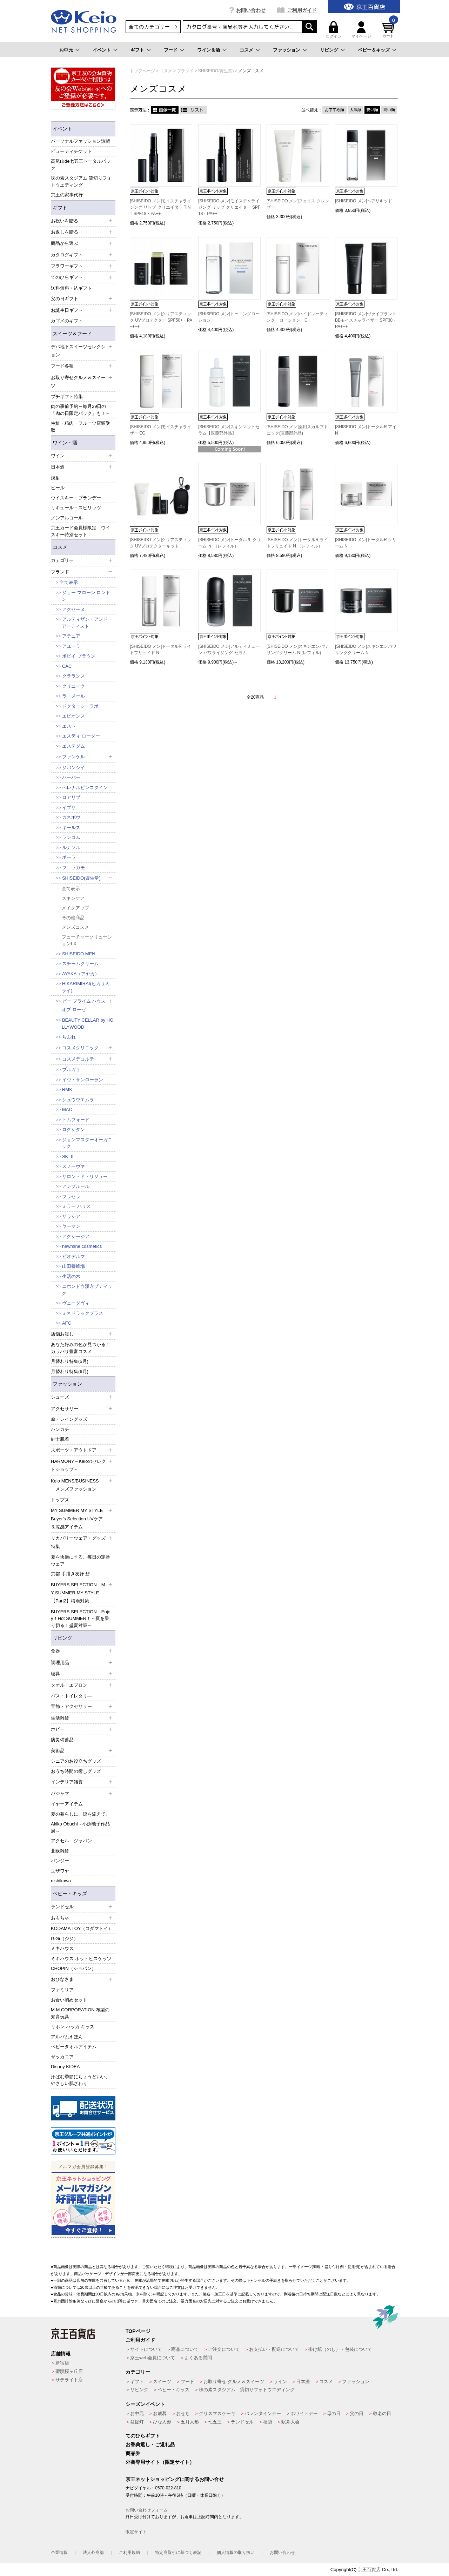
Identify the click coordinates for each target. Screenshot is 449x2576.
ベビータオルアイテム (73, 2046)
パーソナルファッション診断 (80, 141)
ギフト (137, 50)
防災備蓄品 (62, 1739)
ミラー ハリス (76, 1206)
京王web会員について (152, 2357)
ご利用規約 (129, 2552)
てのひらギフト (143, 2436)
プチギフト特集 (67, 396)
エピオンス (73, 716)
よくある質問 (198, 2357)
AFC (66, 1323)
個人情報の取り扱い (236, 2552)
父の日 (356, 2413)
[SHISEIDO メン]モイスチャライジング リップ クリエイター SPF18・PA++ (229, 207)
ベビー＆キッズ (374, 50)
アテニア (71, 636)
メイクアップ (75, 907)
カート (389, 29)
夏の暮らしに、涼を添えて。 (80, 1814)
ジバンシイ (73, 767)
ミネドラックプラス (82, 1313)
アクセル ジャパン (71, 1840)
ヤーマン (71, 1226)
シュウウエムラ (78, 1099)
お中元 (66, 50)
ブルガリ (71, 1069)
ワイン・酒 (65, 442)
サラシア (71, 1216)
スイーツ (162, 2381)
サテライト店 (69, 2379)
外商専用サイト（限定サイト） (160, 2462)
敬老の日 (382, 2413)
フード (170, 50)
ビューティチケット (71, 151)
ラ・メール (73, 696)
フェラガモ (73, 867)
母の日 (334, 2413)
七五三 (215, 2421)
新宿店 (62, 2363)
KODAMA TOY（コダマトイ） (82, 1928)
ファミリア (62, 1989)
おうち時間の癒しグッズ (76, 1771)
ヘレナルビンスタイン (85, 787)
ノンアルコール (67, 517)
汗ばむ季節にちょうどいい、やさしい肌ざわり (80, 2080)
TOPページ (138, 2331)
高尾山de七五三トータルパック (80, 165)
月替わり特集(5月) (69, 1361)
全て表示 (69, 582)
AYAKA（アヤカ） (80, 973)
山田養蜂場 (73, 1266)
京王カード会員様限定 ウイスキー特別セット (80, 531)
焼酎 (55, 477)
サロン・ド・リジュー (85, 1176)
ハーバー (71, 777)
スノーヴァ (73, 1166)
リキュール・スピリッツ (76, 507)
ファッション (286, 50)
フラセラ (71, 1196)
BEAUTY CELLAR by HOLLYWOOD (87, 1023)
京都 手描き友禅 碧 (70, 1573)
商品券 (133, 2453)
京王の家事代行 (67, 194)
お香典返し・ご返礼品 (150, 2444)
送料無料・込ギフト (71, 288)
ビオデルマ (73, 1256)
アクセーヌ (73, 609)
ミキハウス (62, 1948)
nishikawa (61, 1880)
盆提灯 (137, 2421)
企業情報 (59, 2552)
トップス (60, 1499)
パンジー (60, 1860)
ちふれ (69, 1037)
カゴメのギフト (67, 320)
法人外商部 (93, 2552)
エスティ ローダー (81, 736)
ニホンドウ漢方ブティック (87, 1290)
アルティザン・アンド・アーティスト (87, 623)
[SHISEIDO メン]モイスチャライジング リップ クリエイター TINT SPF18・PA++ (160, 207)
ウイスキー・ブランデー (76, 497)
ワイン (280, 2381)
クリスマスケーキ (217, 2413)
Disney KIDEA (65, 2066)
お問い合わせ (251, 10)
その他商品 (73, 917)
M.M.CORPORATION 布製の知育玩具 (80, 2013)
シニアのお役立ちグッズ (76, 1761)
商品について (185, 2349)
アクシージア (75, 1236)
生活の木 (71, 1276)
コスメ (246, 50)
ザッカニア (62, 2056)
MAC (67, 1109)
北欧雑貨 (60, 1851)
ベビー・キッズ (70, 1893)
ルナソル (71, 847)
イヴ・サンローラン (82, 1079)
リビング (329, 50)
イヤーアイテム (67, 1804)
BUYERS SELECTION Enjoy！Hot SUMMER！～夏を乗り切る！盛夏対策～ (80, 1618)
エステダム (73, 746)
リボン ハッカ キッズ (72, 2026)
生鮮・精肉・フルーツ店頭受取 (80, 427)
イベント (102, 50)
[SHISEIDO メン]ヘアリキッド (363, 201)
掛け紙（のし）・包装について (340, 2349)
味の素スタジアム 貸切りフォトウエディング (81, 181)
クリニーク (73, 686)
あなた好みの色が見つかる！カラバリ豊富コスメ (80, 1348)
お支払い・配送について (274, 2349)
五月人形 (190, 2421)
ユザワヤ (60, 1871)
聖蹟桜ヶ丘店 (69, 2371)
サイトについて (146, 2349)
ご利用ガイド (302, 10)
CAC (67, 666)
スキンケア (73, 898)
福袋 (267, 2421)
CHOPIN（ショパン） (73, 1968)
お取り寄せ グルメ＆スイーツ (233, 2381)
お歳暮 (160, 2413)
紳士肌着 (60, 1439)
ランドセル (242, 2421)
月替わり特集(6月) (69, 1371)
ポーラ (69, 857)
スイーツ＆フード (72, 333)
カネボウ (71, 817)
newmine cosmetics (82, 1246)
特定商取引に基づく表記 (178, 2552)
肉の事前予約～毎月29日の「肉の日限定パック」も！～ (80, 410)
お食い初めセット (69, 2000)
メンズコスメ (75, 927)
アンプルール (75, 1186)
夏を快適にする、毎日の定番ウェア (80, 1560)
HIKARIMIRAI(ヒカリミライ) (86, 987)
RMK (67, 1089)
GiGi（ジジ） (64, 1938)
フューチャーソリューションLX (87, 940)
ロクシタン (73, 1129)
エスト (69, 726)
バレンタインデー (262, 2413)
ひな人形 (162, 2421)
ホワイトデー (304, 2413)
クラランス (73, 676)
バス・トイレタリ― (71, 1696)
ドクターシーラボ (80, 706)
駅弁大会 (290, 2421)
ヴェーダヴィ (75, 1303)
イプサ (69, 807)
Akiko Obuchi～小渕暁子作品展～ (80, 1827)
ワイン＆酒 (208, 50)
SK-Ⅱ (68, 1156)
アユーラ (71, 646)
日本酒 (303, 2381)
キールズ (71, 827)
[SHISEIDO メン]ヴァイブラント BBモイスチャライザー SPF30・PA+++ (366, 320)
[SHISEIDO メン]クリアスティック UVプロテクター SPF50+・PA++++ (161, 320)
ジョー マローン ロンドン (86, 596)
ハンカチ (60, 1429)
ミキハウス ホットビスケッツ (81, 1958)
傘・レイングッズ (69, 1419)
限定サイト (136, 2531)
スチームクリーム (80, 963)
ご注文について (224, 2349)
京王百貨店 (369, 2569)
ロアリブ (71, 797)
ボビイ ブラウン (78, 656)
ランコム (71, 837)
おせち (183, 2413)
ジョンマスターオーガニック (87, 1143)
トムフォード (75, 1119)
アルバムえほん (67, 2036)
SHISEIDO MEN (78, 953)
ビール (58, 487)
